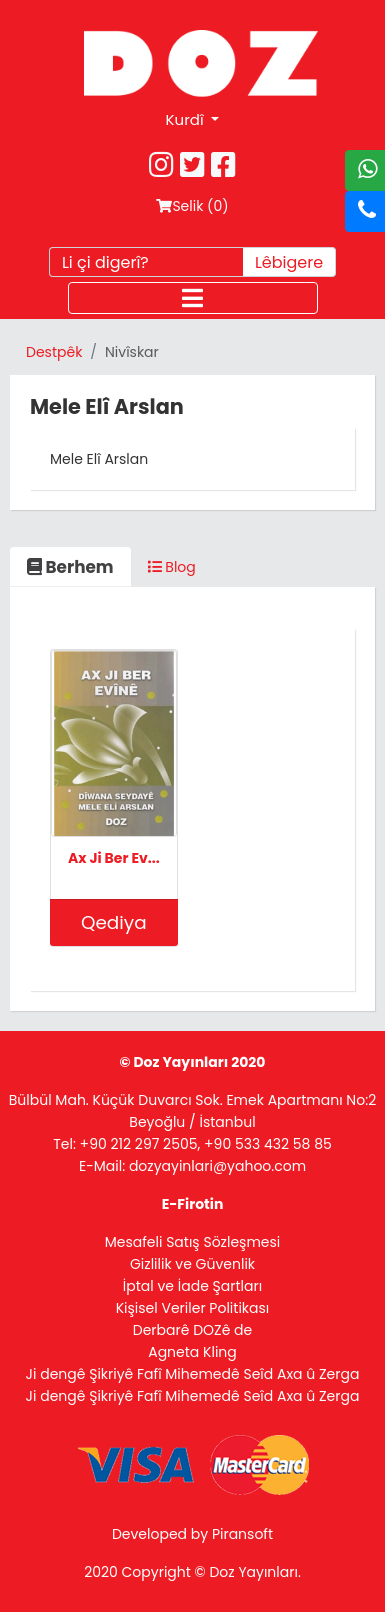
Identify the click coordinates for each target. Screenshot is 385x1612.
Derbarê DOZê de (192, 1330)
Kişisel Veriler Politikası (193, 1308)
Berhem (70, 567)
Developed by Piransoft (192, 1534)
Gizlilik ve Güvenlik (192, 1264)
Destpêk (54, 352)
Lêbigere (289, 262)
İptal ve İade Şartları (192, 1286)
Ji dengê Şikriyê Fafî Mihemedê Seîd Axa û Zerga (193, 1374)
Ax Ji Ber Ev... (114, 858)
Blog (172, 567)
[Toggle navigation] (193, 298)
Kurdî (187, 119)
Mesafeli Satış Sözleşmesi (193, 1242)
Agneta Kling (192, 1352)
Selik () (192, 206)
